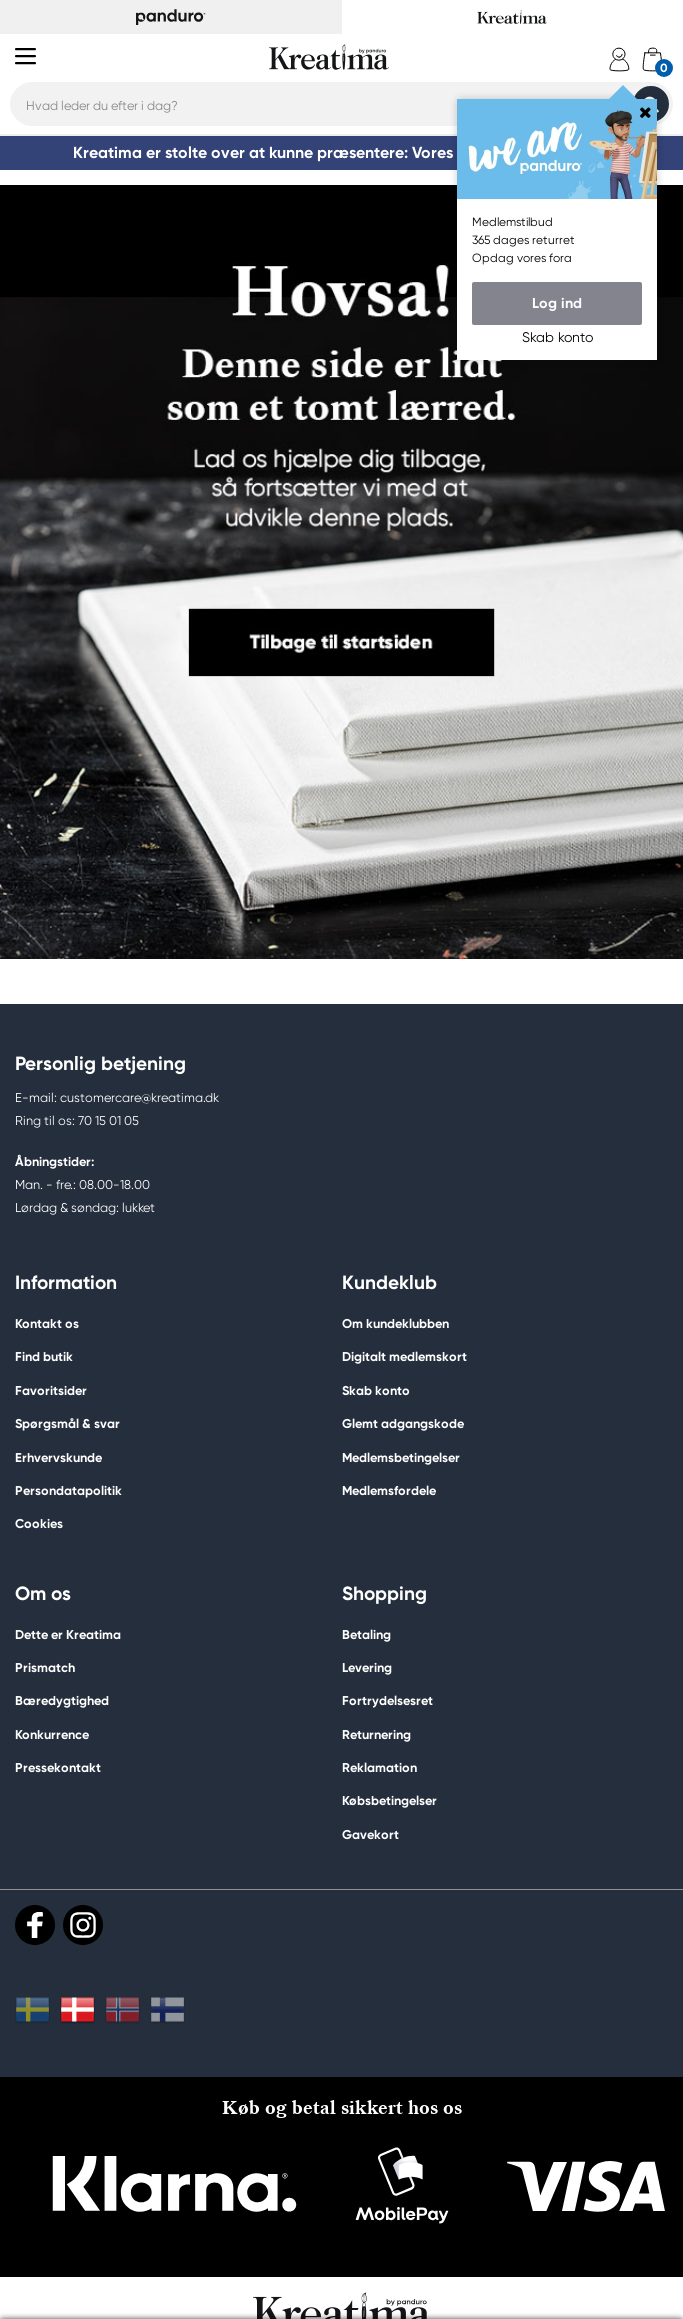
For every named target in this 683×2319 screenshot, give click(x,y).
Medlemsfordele (389, 1490)
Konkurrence (52, 1734)
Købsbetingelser (389, 1800)
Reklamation (379, 1767)
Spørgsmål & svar (67, 1423)
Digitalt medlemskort (404, 1356)
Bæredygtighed (62, 1700)
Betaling (366, 1634)
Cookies (39, 1524)
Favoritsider (51, 1390)
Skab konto (376, 1390)
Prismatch (45, 1667)
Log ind (557, 303)
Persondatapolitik (68, 1490)
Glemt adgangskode (403, 1423)
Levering (367, 1667)
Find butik (44, 1356)
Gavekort (370, 1834)
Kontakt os (47, 1323)
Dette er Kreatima (68, 1634)
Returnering (376, 1734)
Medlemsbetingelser (401, 1457)
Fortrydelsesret (387, 1700)
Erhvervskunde (58, 1457)
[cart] (652, 59)
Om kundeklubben (395, 1323)
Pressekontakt (58, 1767)
